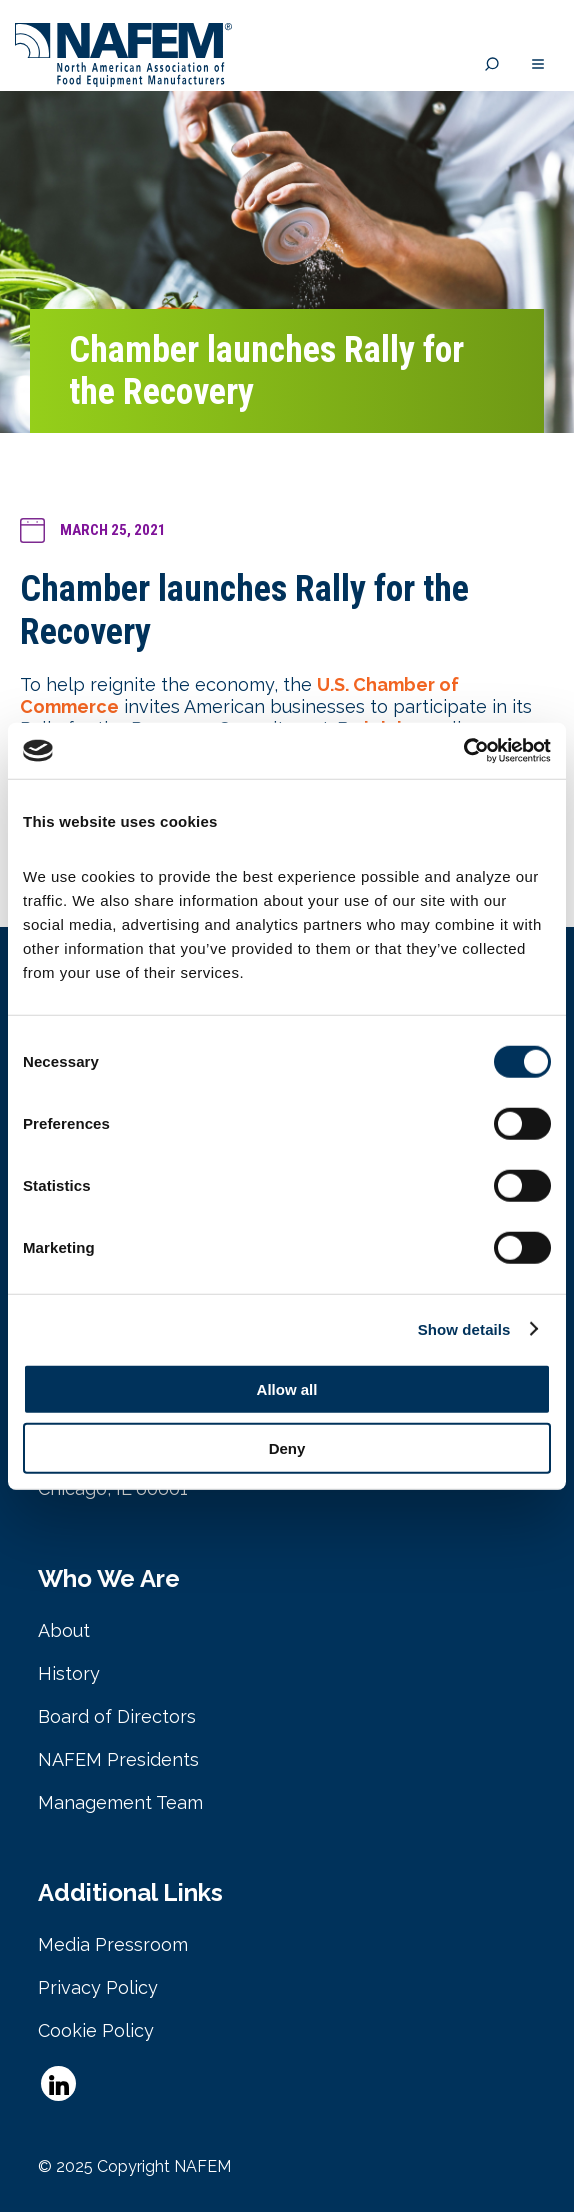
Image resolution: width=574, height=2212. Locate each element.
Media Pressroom (113, 1944)
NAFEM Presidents (118, 1759)
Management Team (120, 1802)
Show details (464, 1328)
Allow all (287, 1389)
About (64, 1630)
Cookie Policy (96, 2030)
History (69, 1673)
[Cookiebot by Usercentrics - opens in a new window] (463, 751)
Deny (287, 1447)
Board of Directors (117, 1716)
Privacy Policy (98, 1987)
